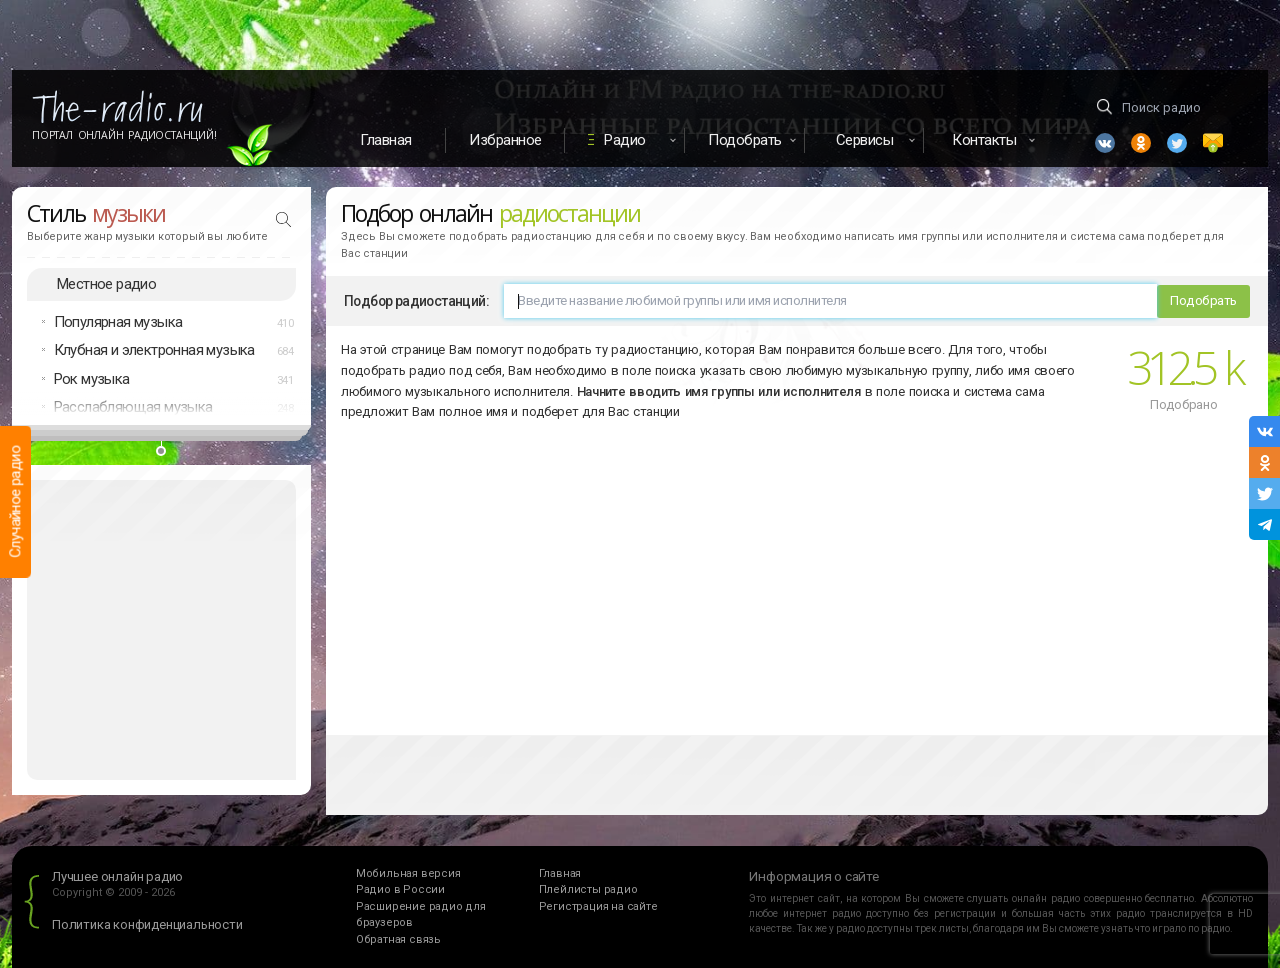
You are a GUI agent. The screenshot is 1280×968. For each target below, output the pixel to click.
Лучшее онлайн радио (117, 876)
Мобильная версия (408, 873)
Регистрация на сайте (598, 906)
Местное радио (106, 284)
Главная (386, 140)
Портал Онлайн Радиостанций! (124, 135)
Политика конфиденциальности (147, 924)
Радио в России (400, 889)
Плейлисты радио (588, 889)
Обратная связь (398, 939)
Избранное (505, 140)
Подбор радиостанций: (416, 301)
